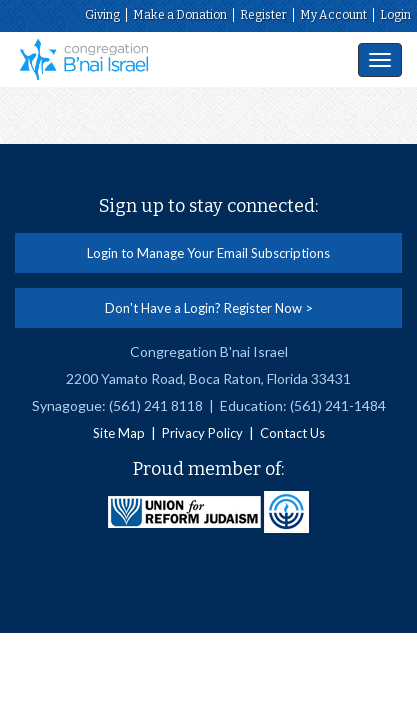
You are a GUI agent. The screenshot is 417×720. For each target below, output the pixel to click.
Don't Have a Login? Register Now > (209, 308)
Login (395, 15)
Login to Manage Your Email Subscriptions (208, 253)
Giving (102, 15)
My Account (333, 15)
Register (263, 15)
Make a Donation (180, 15)
